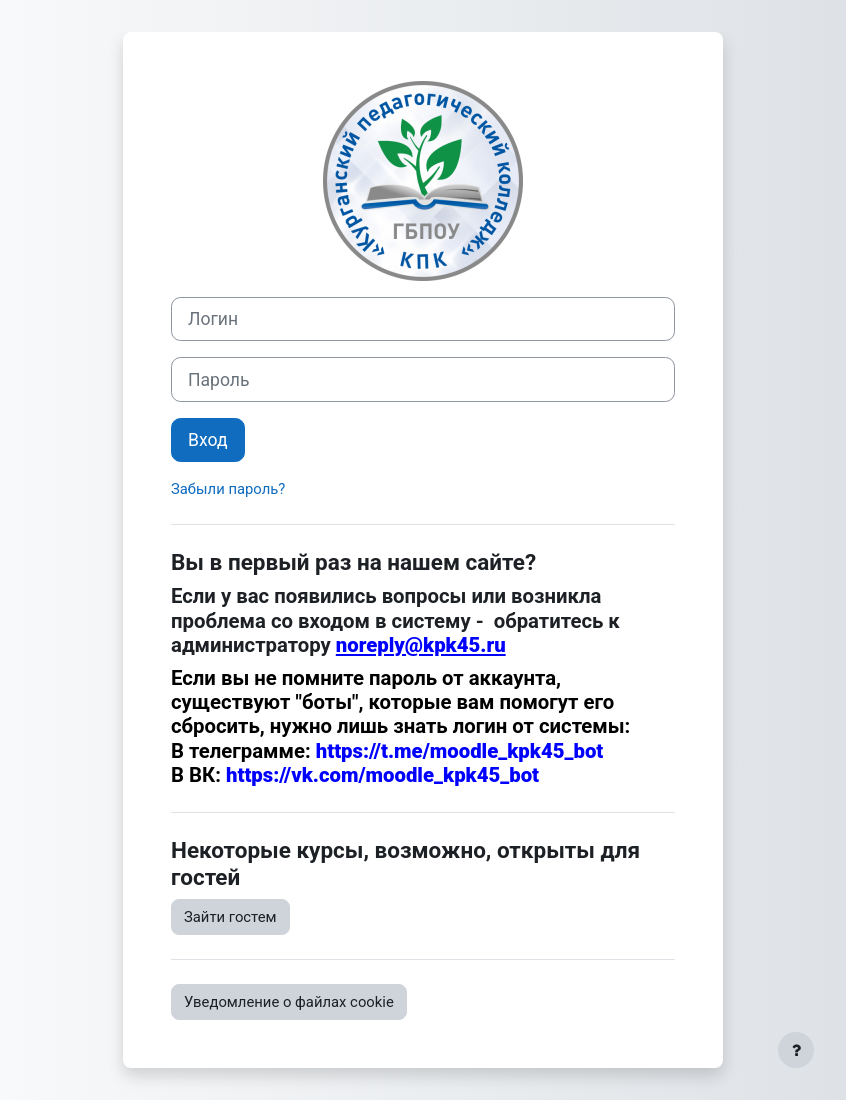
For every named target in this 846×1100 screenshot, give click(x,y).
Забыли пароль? (228, 489)
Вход (208, 440)
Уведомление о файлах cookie (289, 1002)
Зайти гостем (230, 917)
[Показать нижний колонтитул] (796, 1050)
